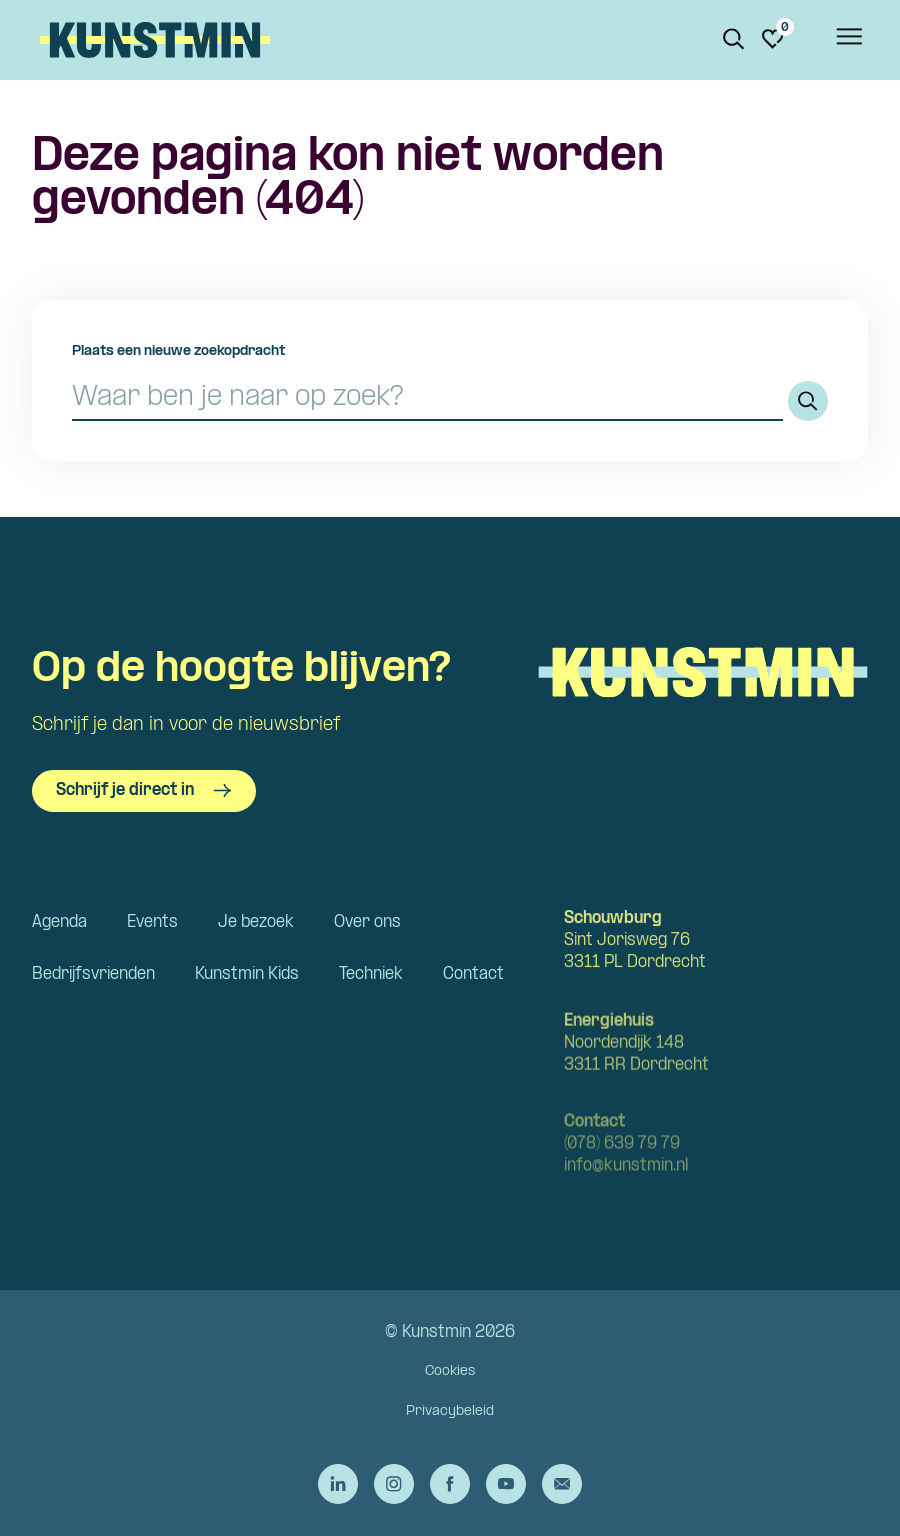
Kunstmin (155, 40)
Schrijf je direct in (144, 791)
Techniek (371, 974)
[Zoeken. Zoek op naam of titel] (734, 39)
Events (152, 922)
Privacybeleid (450, 1411)
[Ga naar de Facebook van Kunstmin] (450, 1484)
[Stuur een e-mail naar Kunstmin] (562, 1484)
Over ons (367, 922)
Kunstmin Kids (247, 974)
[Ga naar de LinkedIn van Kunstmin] (338, 1484)
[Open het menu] (848, 40)
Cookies (450, 1371)
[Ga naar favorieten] (773, 39)
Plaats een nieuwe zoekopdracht (178, 351)
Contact (473, 974)
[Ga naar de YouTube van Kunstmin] (506, 1484)
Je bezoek (256, 922)
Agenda (59, 922)
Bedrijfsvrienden (93, 974)
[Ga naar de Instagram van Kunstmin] (394, 1484)
